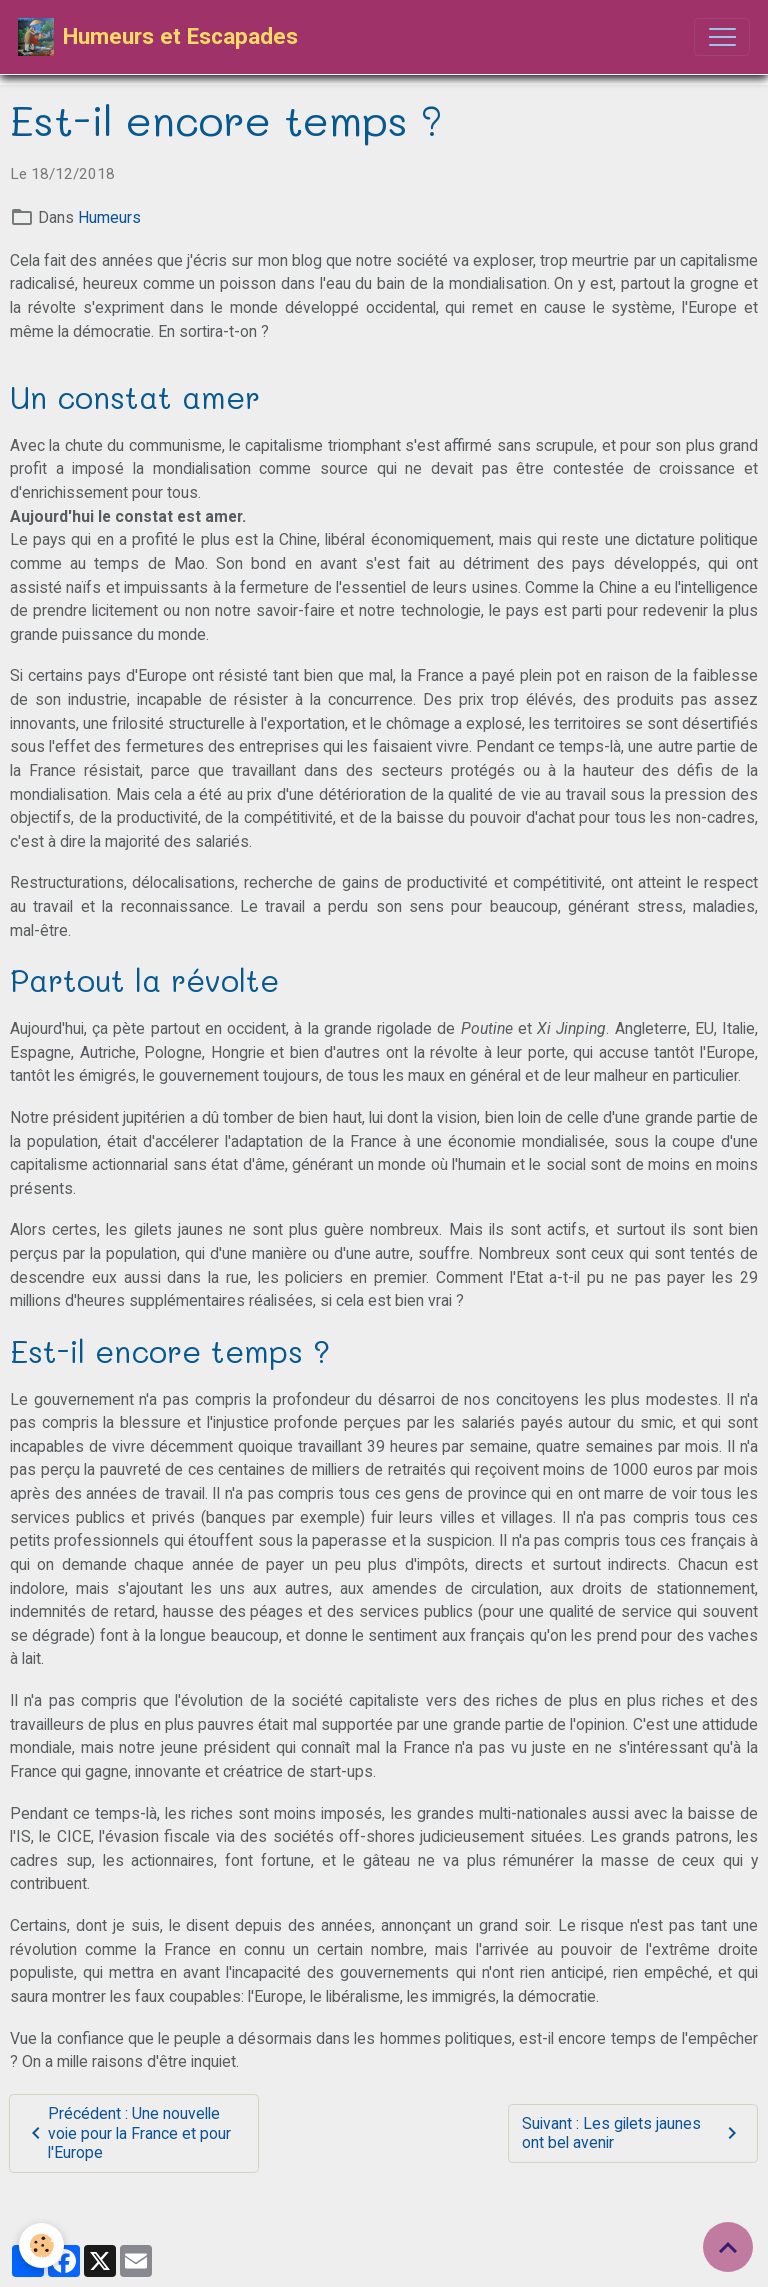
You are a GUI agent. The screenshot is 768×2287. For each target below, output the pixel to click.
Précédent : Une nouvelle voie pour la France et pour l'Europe (127, 2133)
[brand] (158, 37)
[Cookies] (42, 2245)
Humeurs (109, 217)
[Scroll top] (728, 2247)
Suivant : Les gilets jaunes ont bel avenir (632, 2133)
